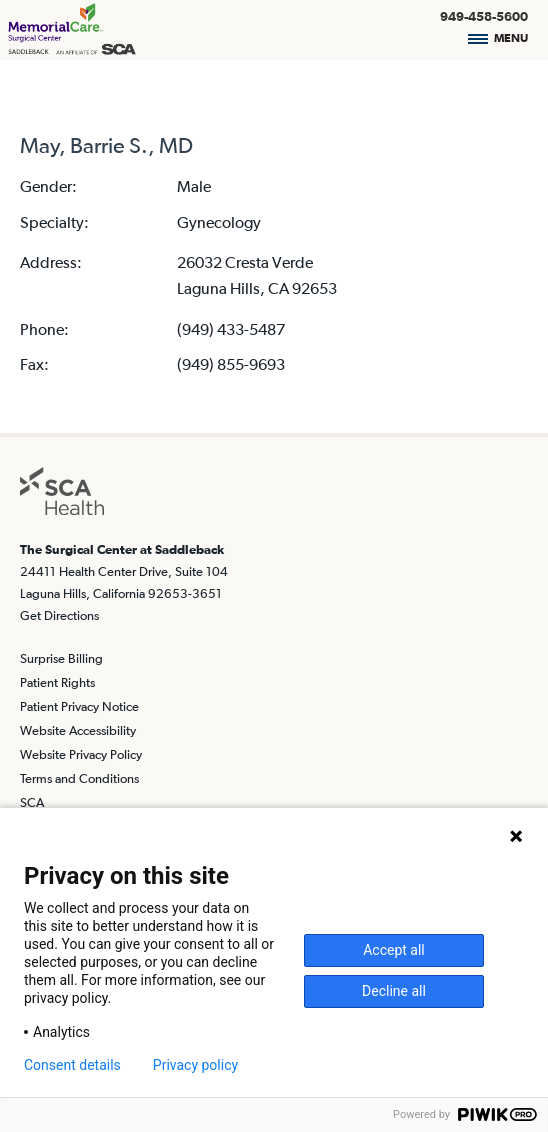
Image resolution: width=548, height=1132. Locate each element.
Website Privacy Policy (81, 754)
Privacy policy (195, 1065)
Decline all (394, 991)
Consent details (72, 1065)
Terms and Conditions (79, 778)
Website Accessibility (78, 730)
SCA (32, 802)
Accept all (394, 950)
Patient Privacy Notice (79, 706)
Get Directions (59, 615)
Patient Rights (57, 682)
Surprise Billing (61, 658)
